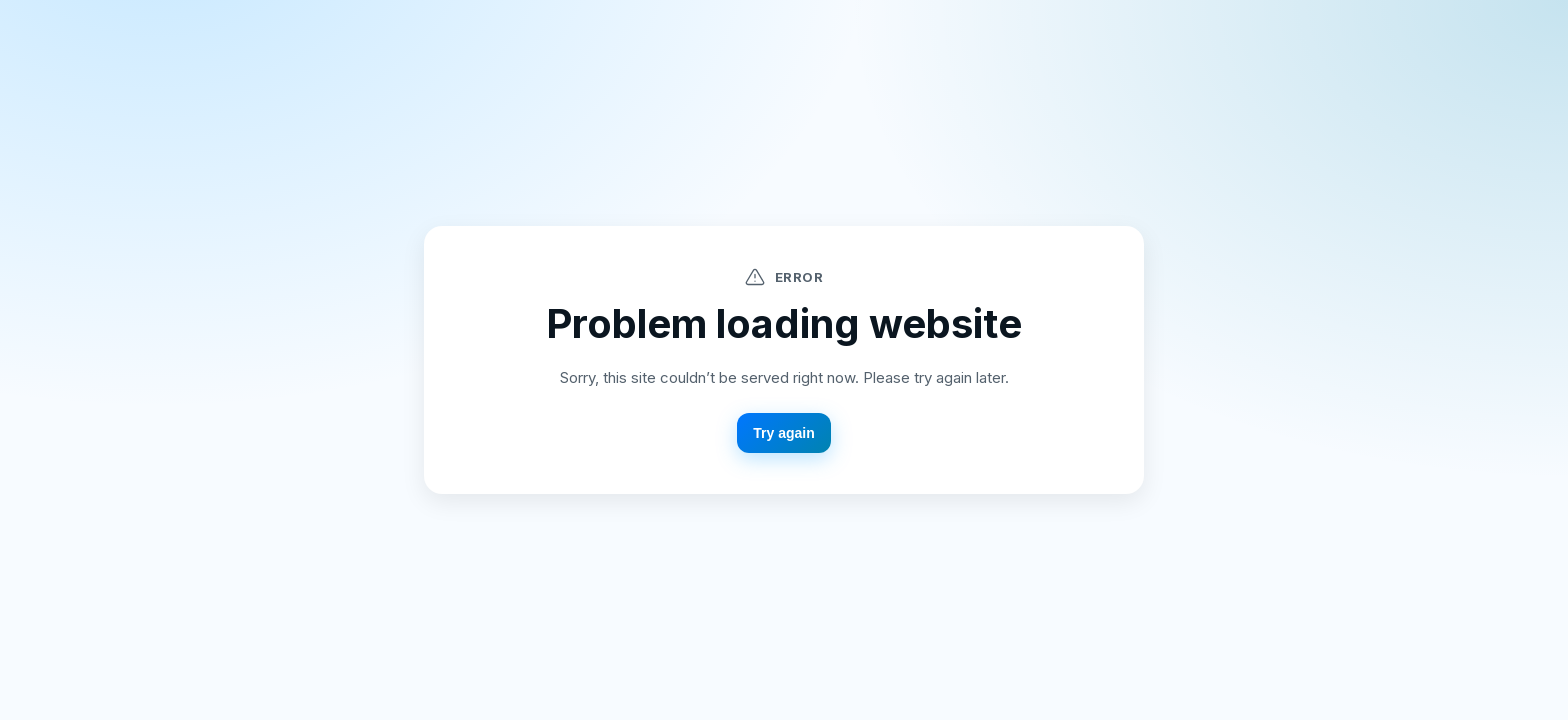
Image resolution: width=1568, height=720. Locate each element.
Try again (783, 433)
